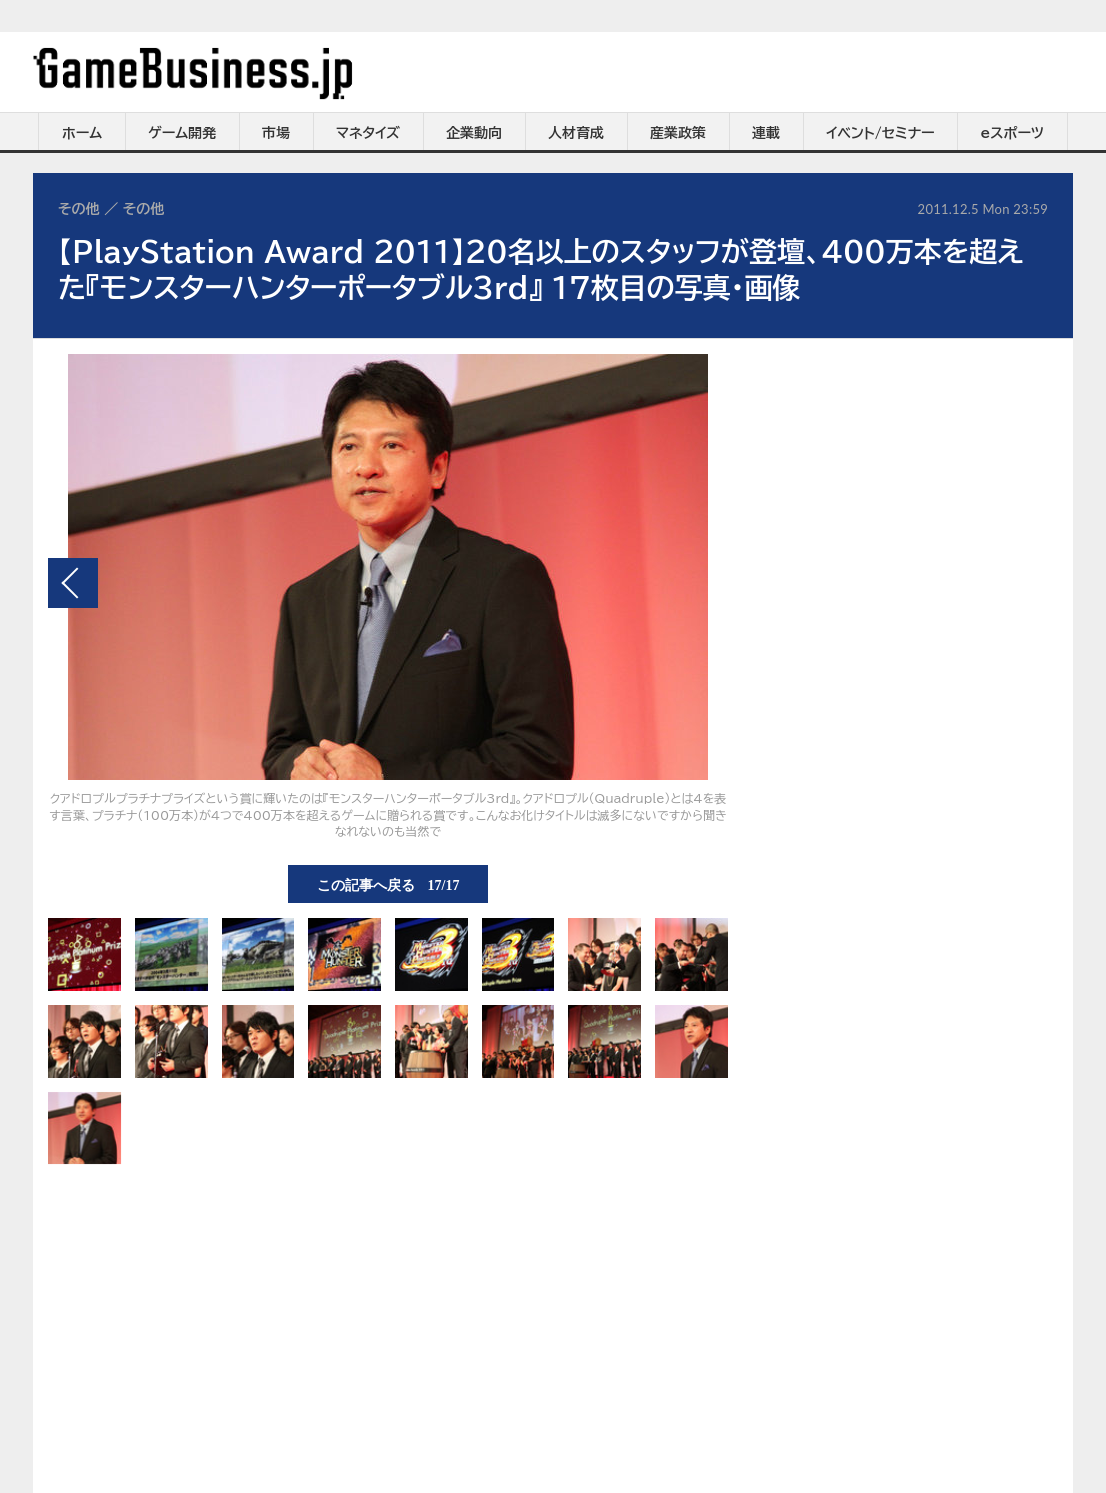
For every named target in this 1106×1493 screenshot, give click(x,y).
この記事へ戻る (388, 884)
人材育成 (576, 133)
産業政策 (678, 133)
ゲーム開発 (182, 133)
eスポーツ (1012, 133)
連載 (766, 133)
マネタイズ (368, 133)
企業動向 (474, 133)
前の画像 (73, 583)
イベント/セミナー (880, 133)
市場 (276, 133)
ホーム (82, 133)
